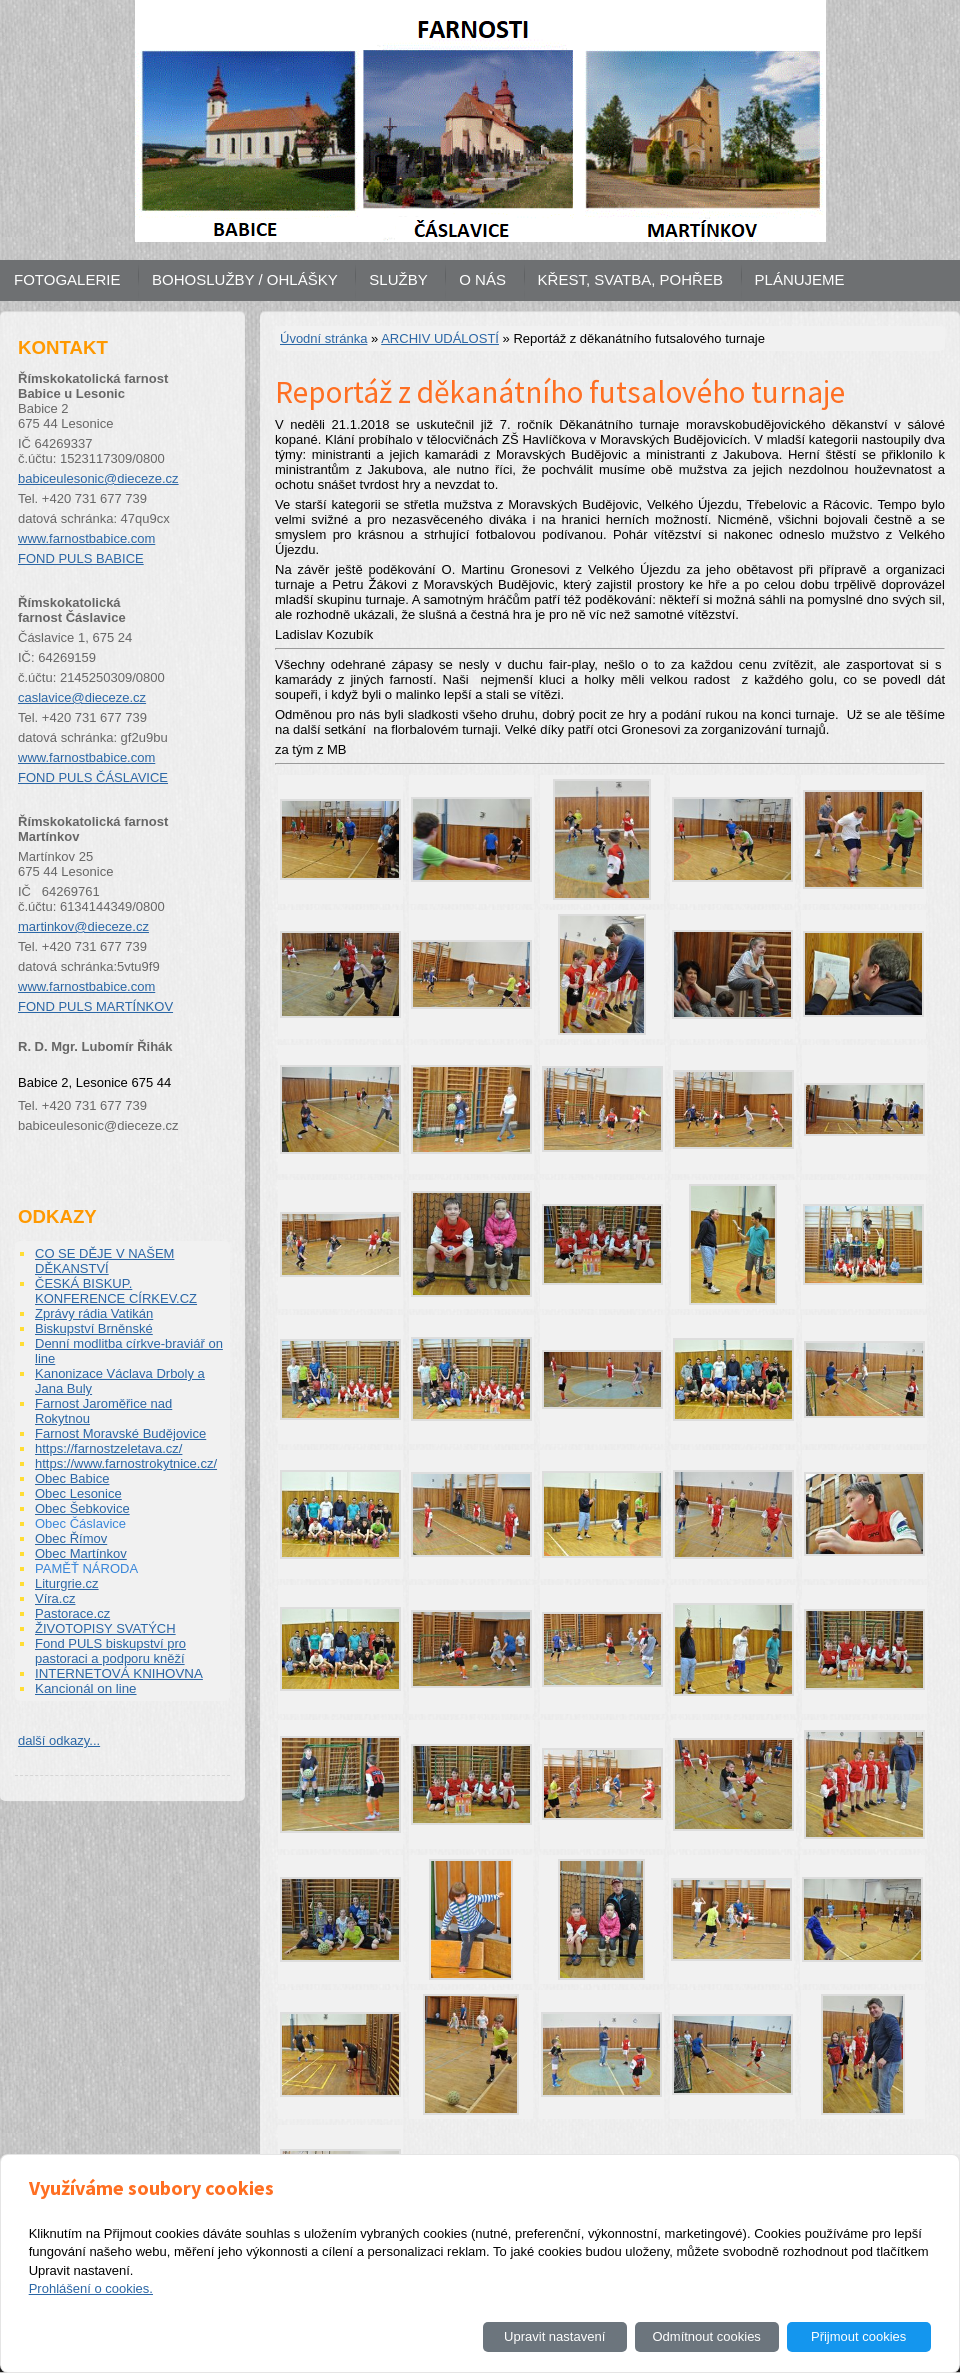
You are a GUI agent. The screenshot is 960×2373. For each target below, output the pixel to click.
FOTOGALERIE (67, 279)
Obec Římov (71, 1538)
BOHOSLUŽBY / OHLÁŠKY (245, 279)
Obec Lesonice (78, 1493)
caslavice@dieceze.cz (82, 697)
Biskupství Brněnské (94, 1328)
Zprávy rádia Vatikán (94, 1313)
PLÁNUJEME (800, 279)
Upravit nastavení (554, 2336)
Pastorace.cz (72, 1613)
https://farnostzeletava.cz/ (108, 1448)
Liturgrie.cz (67, 1583)
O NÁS (482, 279)
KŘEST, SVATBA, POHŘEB (630, 279)
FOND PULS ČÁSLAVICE (93, 777)
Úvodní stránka (323, 338)
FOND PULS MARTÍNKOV (95, 1006)
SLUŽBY (398, 279)
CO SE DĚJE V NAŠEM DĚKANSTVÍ (104, 1261)
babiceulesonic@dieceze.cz (98, 478)
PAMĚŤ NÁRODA (86, 1568)
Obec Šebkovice (82, 1508)
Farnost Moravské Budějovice (120, 1433)
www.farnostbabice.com (86, 538)
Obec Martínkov (81, 1553)
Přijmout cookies (858, 2336)
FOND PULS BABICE (81, 558)
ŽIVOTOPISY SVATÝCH (105, 1628)
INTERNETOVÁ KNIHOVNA (119, 1673)
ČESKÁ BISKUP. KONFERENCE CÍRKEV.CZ (116, 1291)
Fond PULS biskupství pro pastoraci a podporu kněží (110, 1651)
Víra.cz (55, 1598)
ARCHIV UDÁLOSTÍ (440, 338)
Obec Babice (72, 1478)
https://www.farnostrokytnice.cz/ (126, 1463)
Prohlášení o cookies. (91, 2288)
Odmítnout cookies (706, 2336)
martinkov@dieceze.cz (83, 926)
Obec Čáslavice (80, 1523)
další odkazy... (59, 1740)
